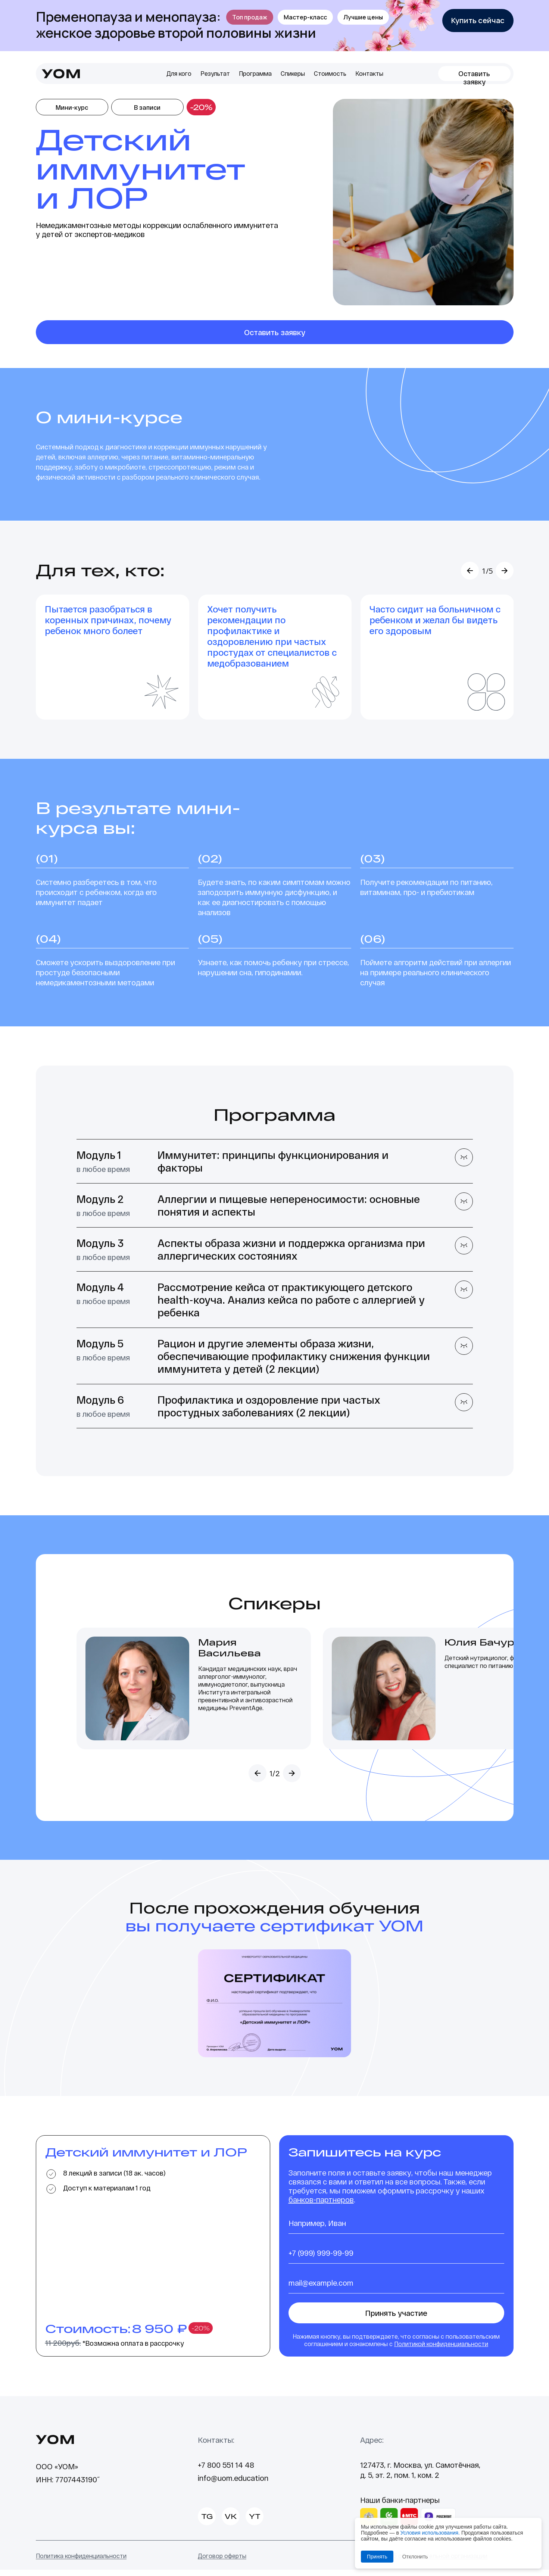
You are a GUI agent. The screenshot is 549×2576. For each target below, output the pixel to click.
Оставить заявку (474, 75)
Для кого (178, 73)
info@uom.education (233, 2484)
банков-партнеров (321, 2205)
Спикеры (293, 73)
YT (255, 2523)
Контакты (369, 73)
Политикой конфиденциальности (441, 2350)
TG (207, 2523)
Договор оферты (222, 2562)
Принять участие (396, 2319)
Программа (255, 73)
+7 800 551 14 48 (226, 2471)
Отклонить (415, 2557)
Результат (215, 73)
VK (231, 2523)
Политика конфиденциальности (81, 2562)
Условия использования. (430, 2533)
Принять (377, 2557)
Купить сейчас (478, 20)
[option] (112, 660)
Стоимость (330, 73)
